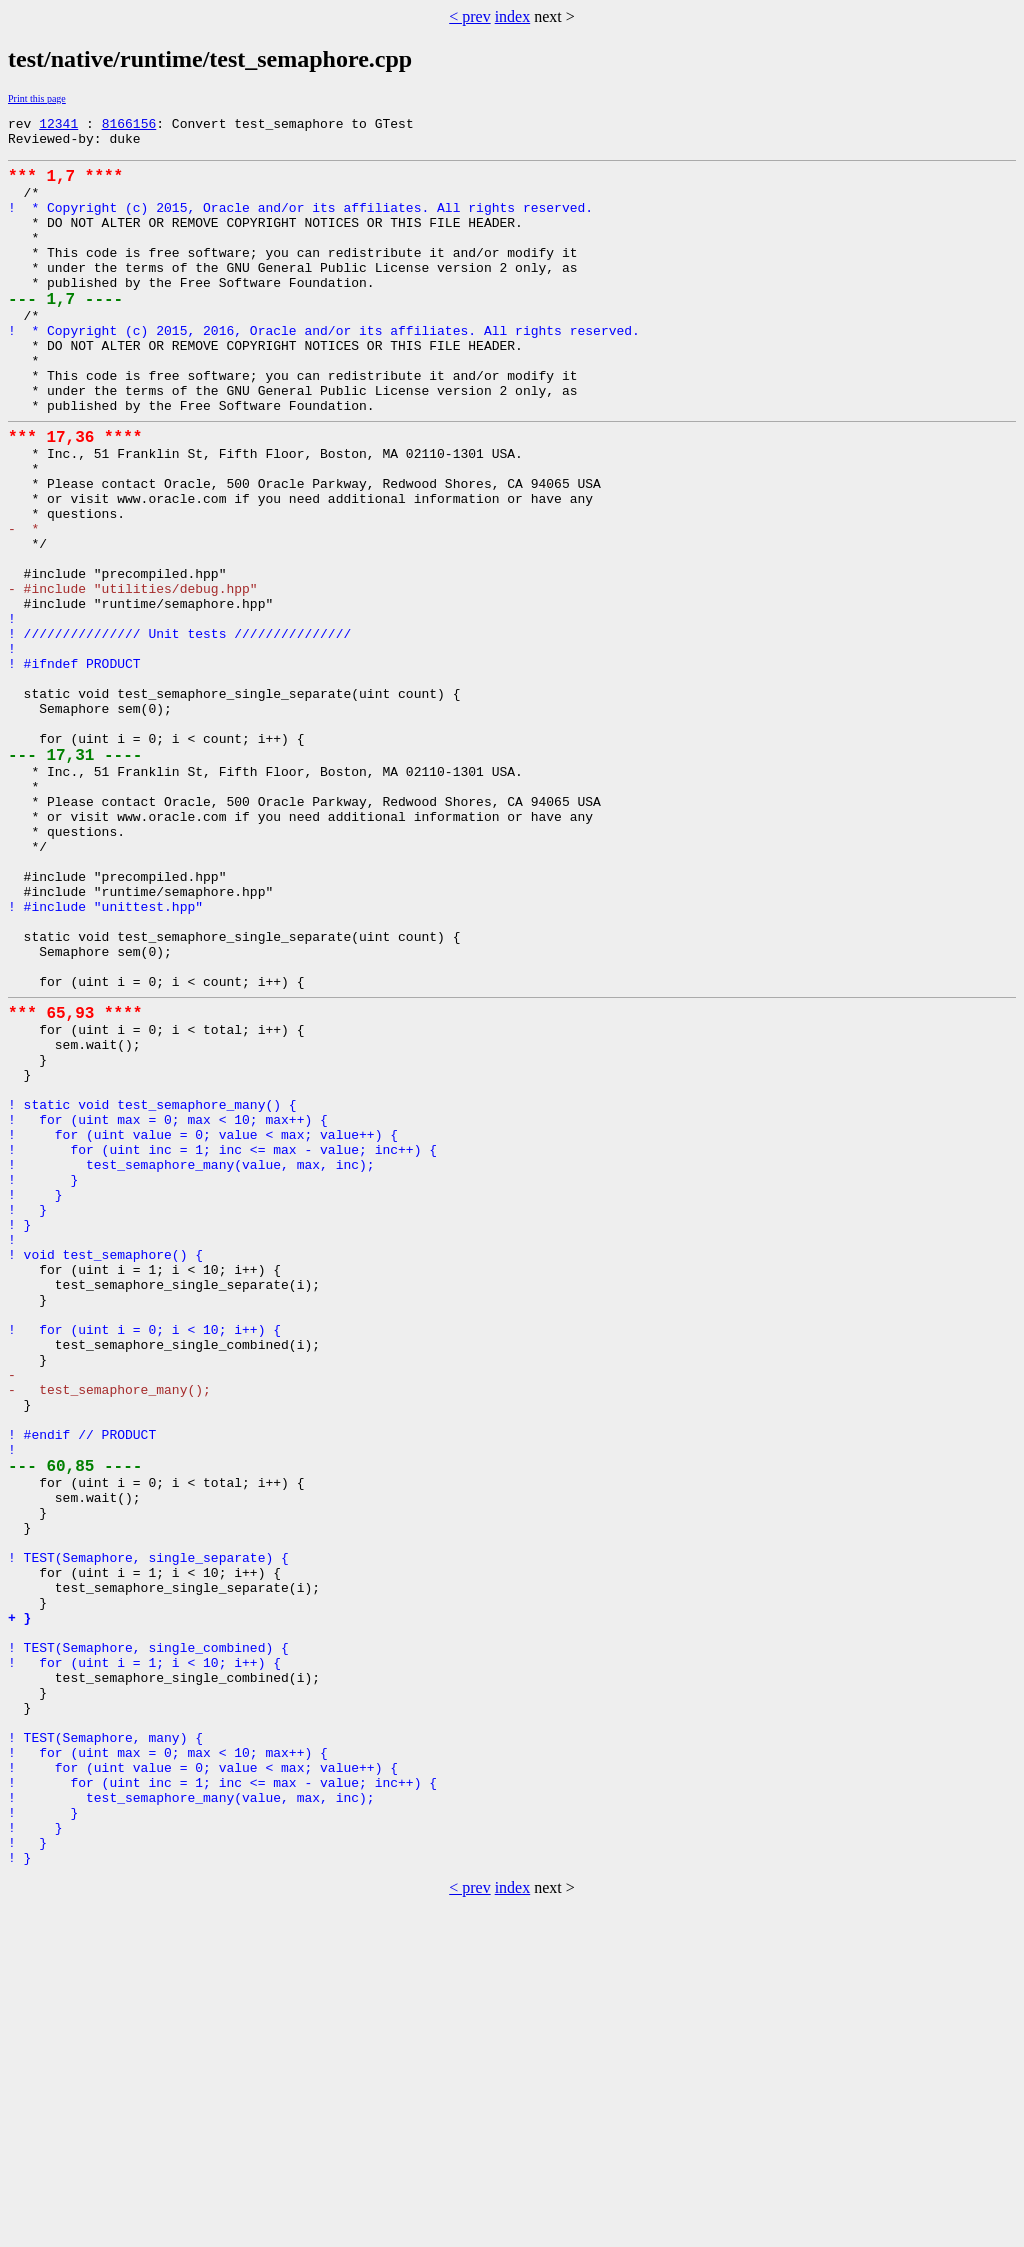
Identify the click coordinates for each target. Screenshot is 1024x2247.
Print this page (37, 98)
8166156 (129, 126)
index (513, 16)
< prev (469, 16)
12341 (58, 126)
